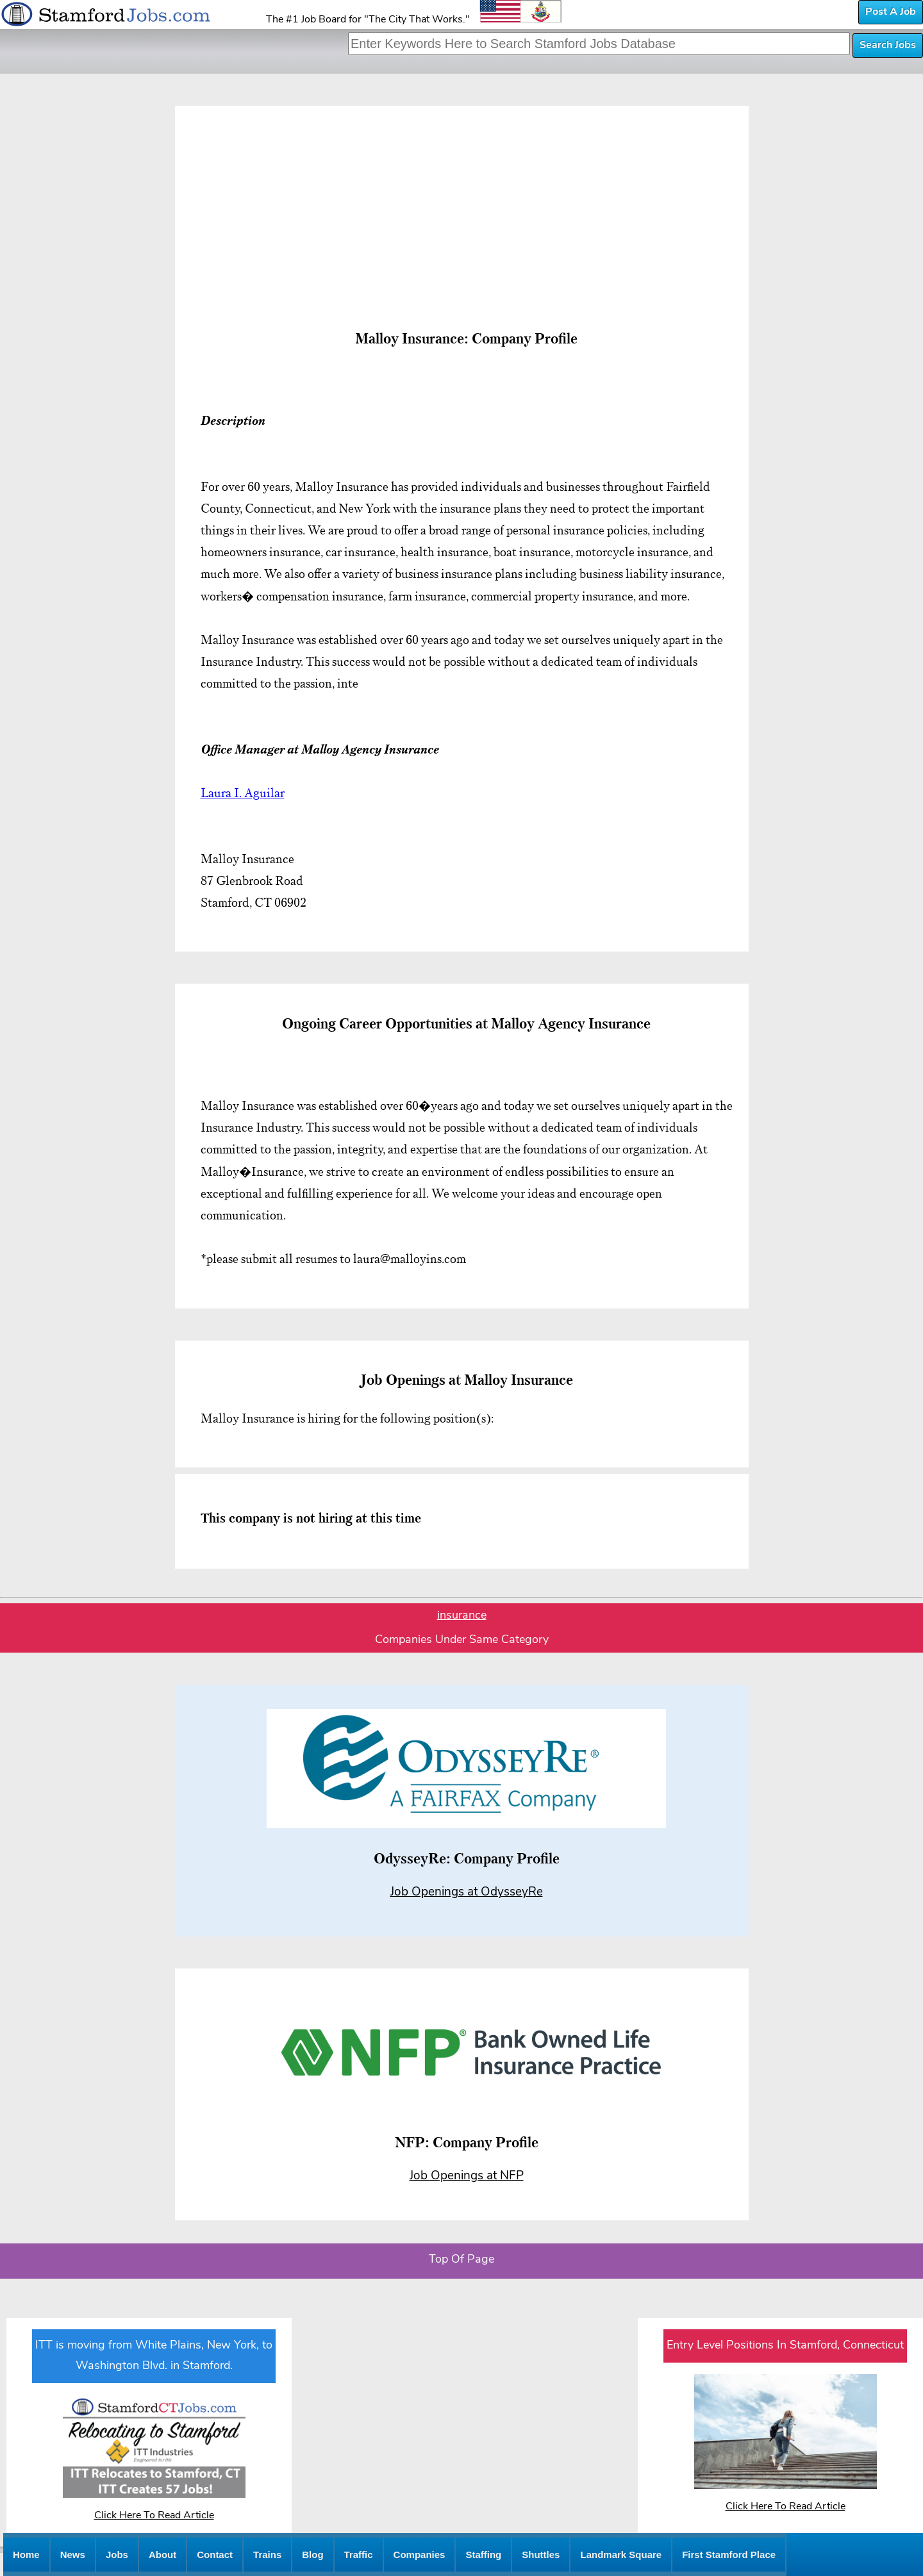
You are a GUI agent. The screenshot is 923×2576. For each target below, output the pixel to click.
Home (26, 2554)
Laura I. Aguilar (243, 793)
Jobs (117, 2554)
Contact (215, 2554)
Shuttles (541, 2554)
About (162, 2554)
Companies (419, 2554)
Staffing (483, 2554)
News (72, 2554)
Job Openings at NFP (467, 2176)
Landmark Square (620, 2554)
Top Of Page (461, 2260)
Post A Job (890, 12)
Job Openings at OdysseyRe (466, 1893)
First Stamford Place (729, 2554)
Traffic (358, 2554)
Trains (267, 2554)
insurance (461, 1616)
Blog (312, 2554)
